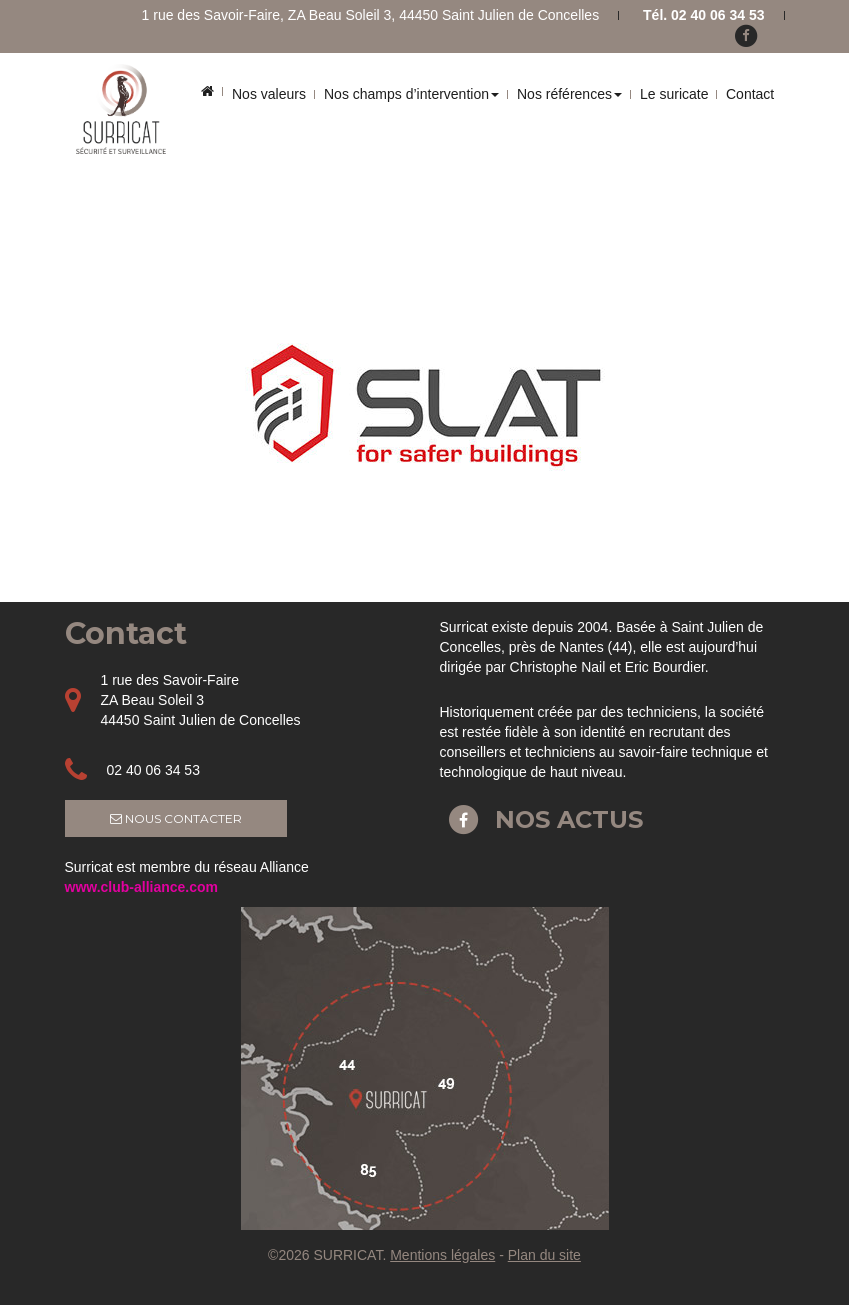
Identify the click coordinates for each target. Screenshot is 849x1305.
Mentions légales (442, 1255)
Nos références (569, 94)
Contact (750, 94)
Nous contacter (176, 818)
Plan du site (544, 1255)
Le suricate (674, 94)
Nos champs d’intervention (411, 94)
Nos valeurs (269, 94)
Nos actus (541, 819)
